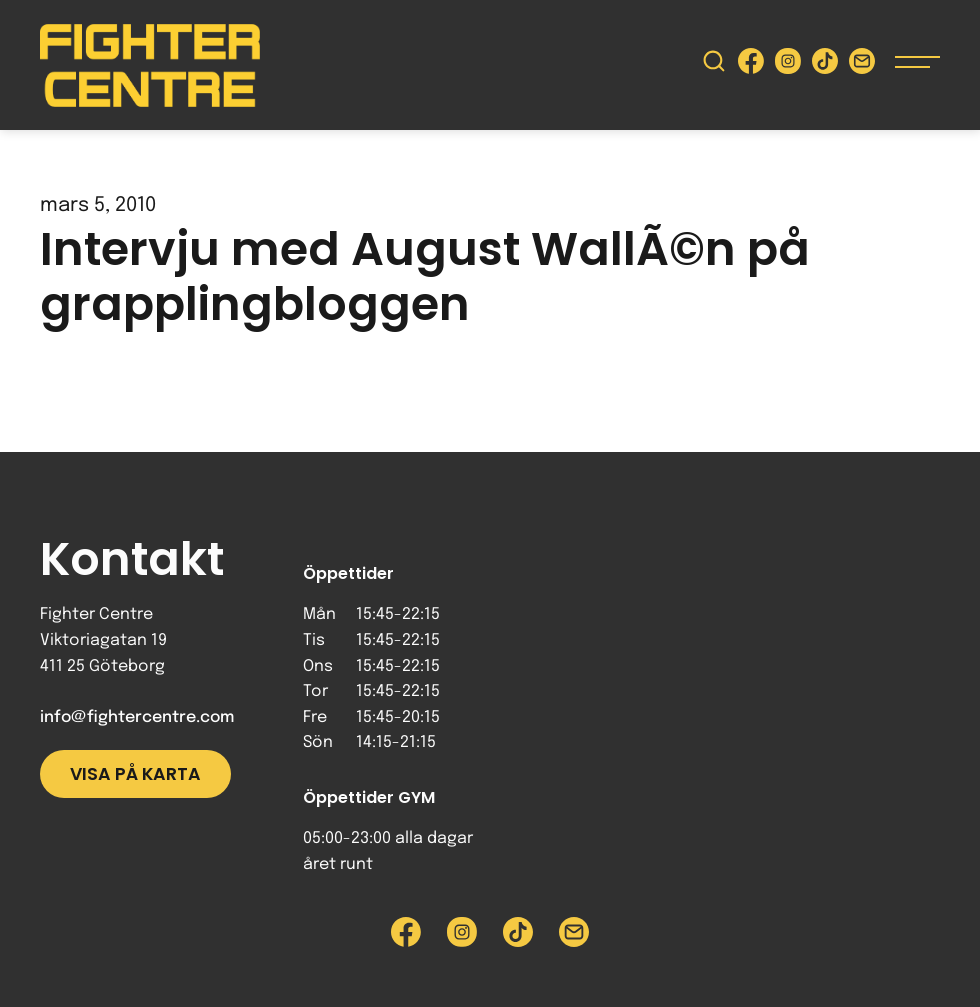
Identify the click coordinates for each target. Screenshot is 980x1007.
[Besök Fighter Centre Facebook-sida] (751, 65)
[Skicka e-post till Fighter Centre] (862, 65)
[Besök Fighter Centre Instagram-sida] (788, 65)
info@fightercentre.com (137, 717)
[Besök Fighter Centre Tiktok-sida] (825, 65)
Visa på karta (135, 774)
